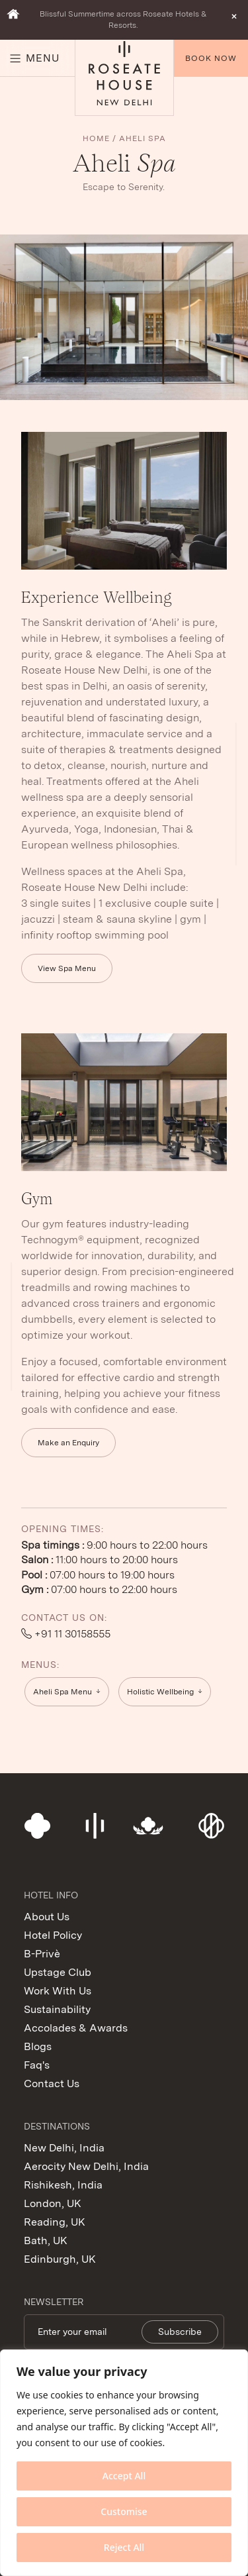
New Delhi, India (64, 2147)
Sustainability (57, 2009)
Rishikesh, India (63, 2185)
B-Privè (42, 1953)
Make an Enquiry (68, 1442)
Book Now (211, 58)
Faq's (37, 2065)
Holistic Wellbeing (160, 1691)
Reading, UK (54, 2222)
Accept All (124, 2475)
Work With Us (57, 1990)
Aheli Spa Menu (62, 1691)
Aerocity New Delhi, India (86, 2166)
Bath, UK (45, 2240)
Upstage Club (57, 1972)
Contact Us (51, 2083)
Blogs (38, 2046)
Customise (124, 2511)
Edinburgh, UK (60, 2259)
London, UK (52, 2203)
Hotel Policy (53, 1935)
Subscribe (180, 2331)
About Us (46, 1916)
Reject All (124, 2547)
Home (96, 138)
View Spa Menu (67, 968)
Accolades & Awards (76, 2028)
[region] (124, 2462)
